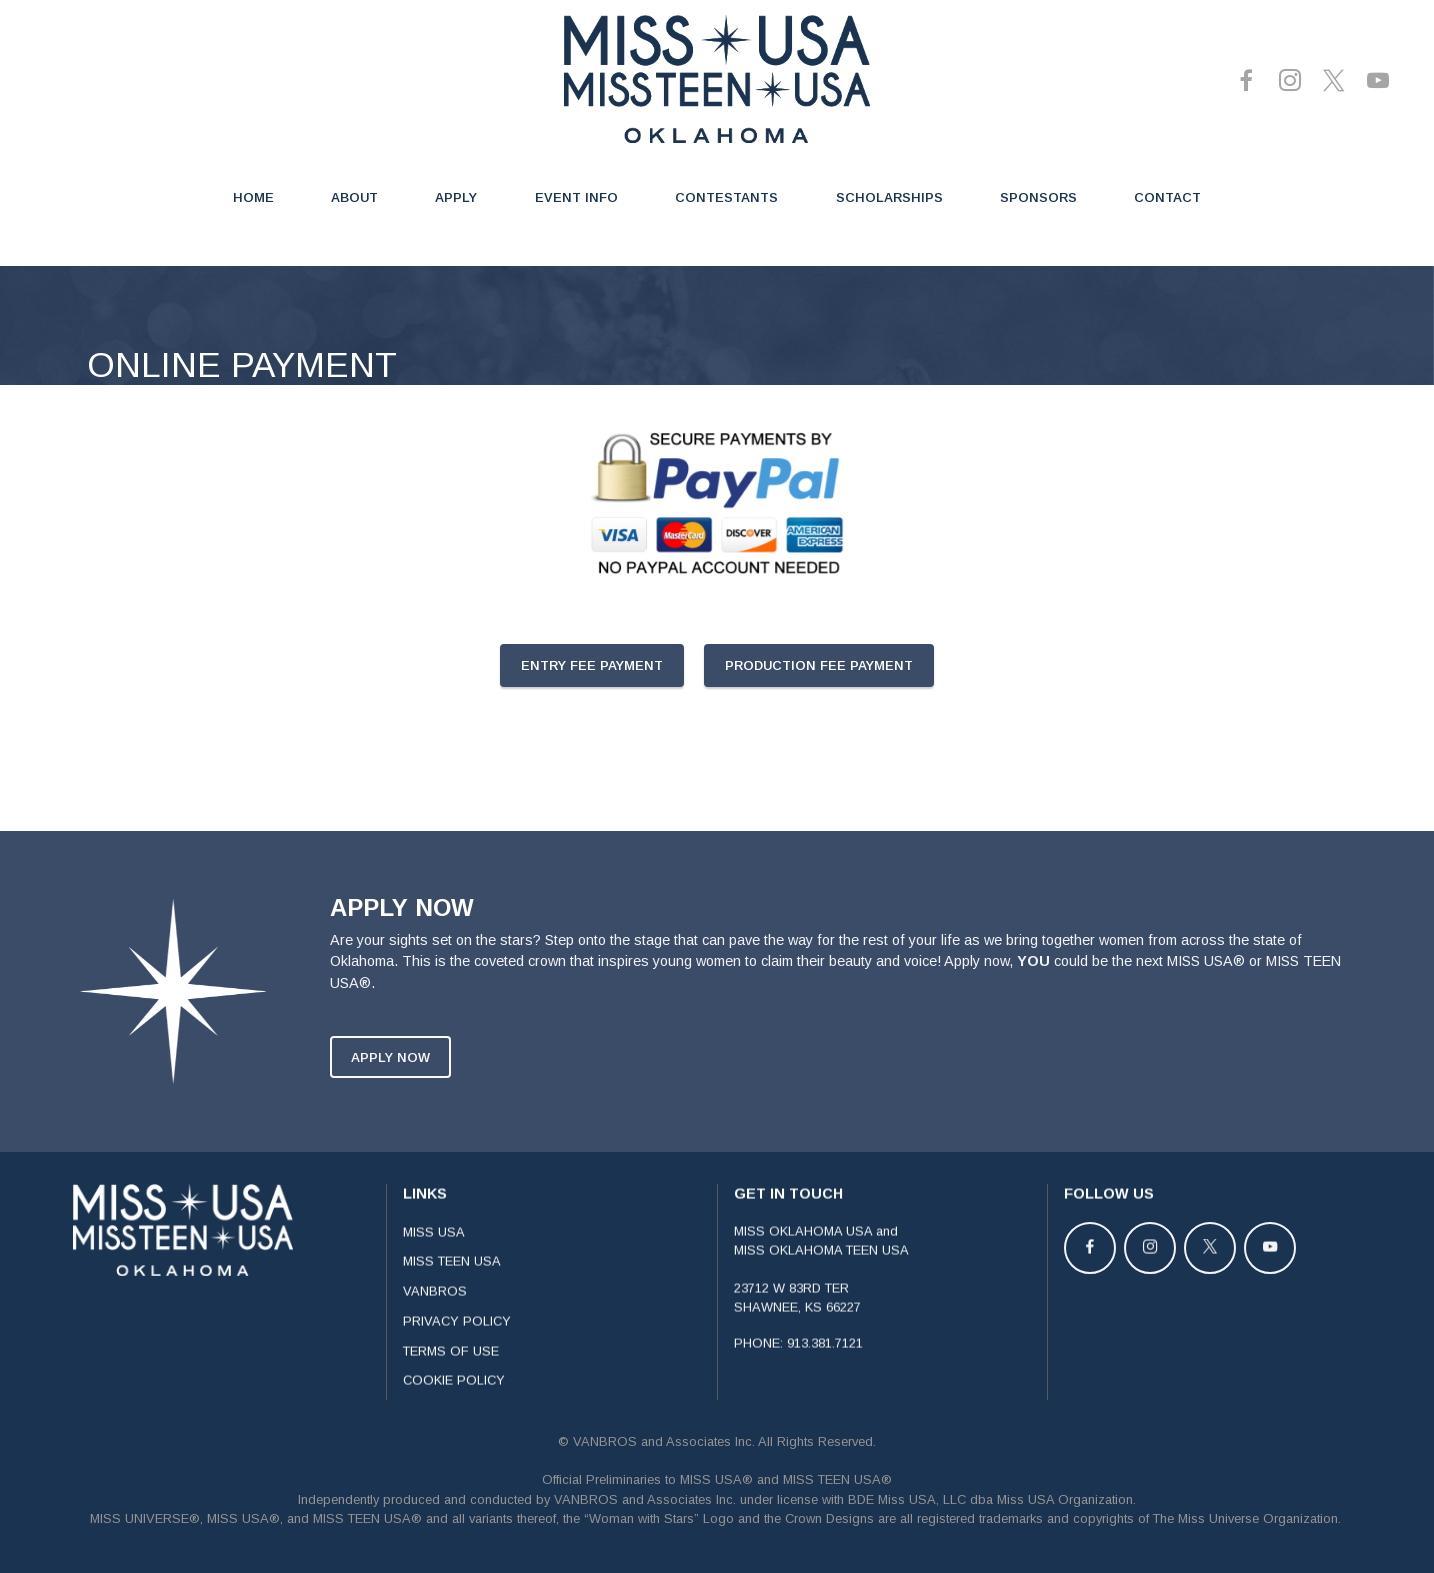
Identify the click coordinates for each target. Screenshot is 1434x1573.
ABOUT (354, 197)
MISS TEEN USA (452, 1285)
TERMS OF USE (451, 1374)
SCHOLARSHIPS (889, 197)
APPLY (456, 197)
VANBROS (435, 1315)
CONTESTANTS (726, 197)
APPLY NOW (390, 1080)
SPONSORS (1038, 197)
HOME (253, 197)
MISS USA (434, 1255)
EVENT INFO (576, 197)
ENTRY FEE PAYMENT (592, 665)
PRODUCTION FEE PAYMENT (819, 665)
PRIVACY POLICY (457, 1345)
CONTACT (1167, 197)
